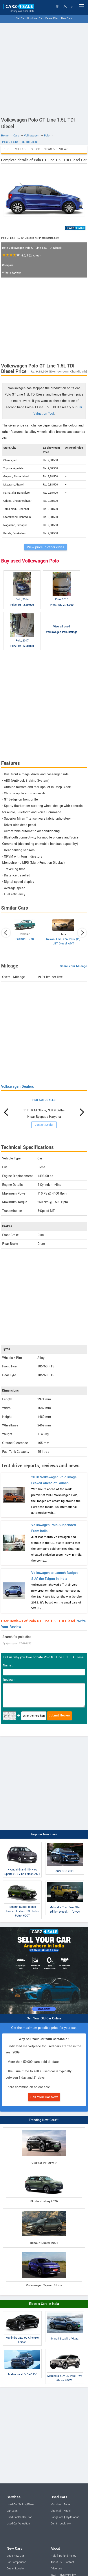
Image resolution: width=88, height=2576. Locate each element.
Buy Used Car (35, 18)
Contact (69, 2562)
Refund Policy (67, 2556)
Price (7, 149)
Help (53, 2556)
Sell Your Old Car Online (44, 2018)
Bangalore (57, 2517)
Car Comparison (16, 2562)
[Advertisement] (44, 69)
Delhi (54, 2524)
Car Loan (12, 2511)
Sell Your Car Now (44, 2097)
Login (69, 6)
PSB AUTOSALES (44, 1100)
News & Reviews (56, 149)
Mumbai (56, 2504)
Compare (7, 265)
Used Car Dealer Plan (19, 2517)
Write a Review (11, 273)
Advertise (56, 2569)
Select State (57, 6)
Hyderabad (72, 2517)
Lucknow (65, 2524)
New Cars (66, 18)
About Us (56, 2562)
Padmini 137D (24, 939)
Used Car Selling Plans (20, 2504)
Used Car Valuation (18, 2524)
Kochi (67, 2511)
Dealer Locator (16, 2569)
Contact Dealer (44, 1125)
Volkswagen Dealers (17, 1086)
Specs (35, 149)
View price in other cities (45, 547)
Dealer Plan (52, 18)
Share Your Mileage (73, 966)
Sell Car (20, 18)
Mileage (21, 149)
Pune (67, 2504)
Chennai (56, 2511)
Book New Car (15, 2556)
